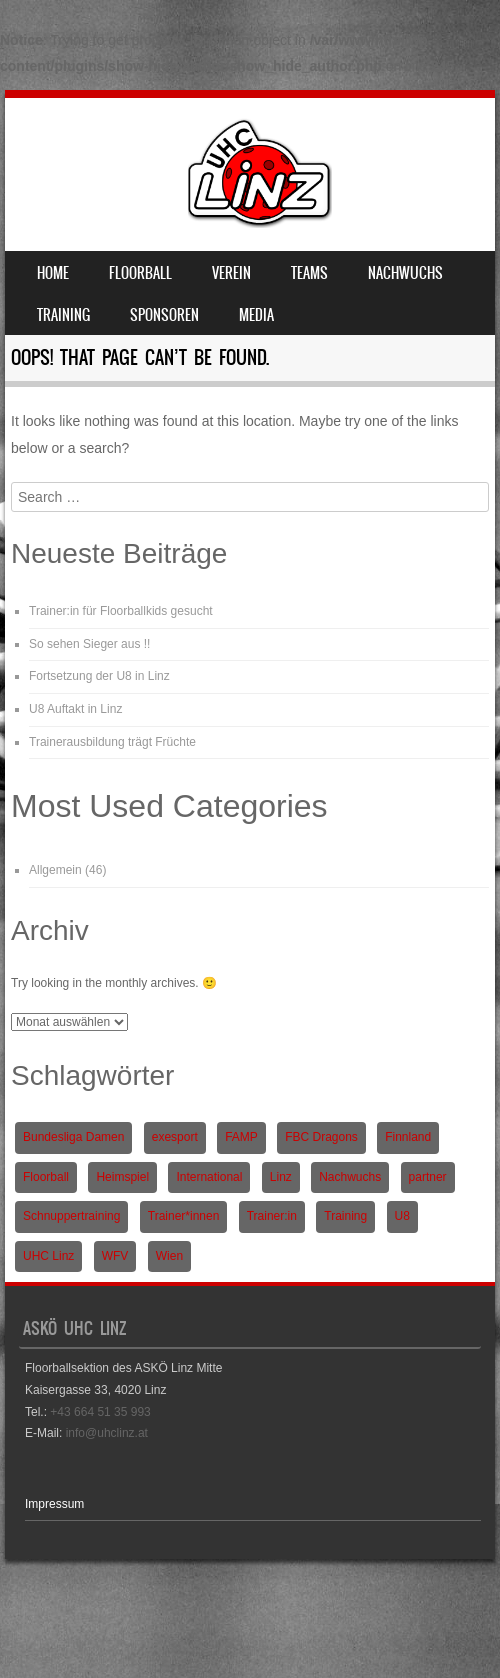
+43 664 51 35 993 (100, 1412)
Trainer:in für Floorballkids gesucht (121, 611)
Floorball (140, 273)
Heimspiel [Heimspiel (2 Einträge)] (122, 1177)
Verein (231, 273)
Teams (309, 273)
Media (256, 315)
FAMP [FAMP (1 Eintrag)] (241, 1137)
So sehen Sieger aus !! (89, 644)
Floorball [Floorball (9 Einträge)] (46, 1177)
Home (53, 273)
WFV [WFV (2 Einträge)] (115, 1256)
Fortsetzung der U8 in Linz (99, 676)
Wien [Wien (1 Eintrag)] (169, 1256)
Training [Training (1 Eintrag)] (345, 1216)
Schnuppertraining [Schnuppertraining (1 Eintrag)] (71, 1216)
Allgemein (55, 870)
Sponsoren (164, 315)
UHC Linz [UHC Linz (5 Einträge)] (48, 1256)
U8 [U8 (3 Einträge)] (402, 1216)
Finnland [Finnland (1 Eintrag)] (408, 1137)
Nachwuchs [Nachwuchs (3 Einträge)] (350, 1177)
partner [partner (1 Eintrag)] (428, 1177)
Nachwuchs (405, 273)
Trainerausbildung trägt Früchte (112, 742)
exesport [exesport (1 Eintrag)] (175, 1137)
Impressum (54, 1504)
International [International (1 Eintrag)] (209, 1177)
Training (63, 315)
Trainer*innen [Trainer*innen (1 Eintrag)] (184, 1216)
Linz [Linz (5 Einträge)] (281, 1177)
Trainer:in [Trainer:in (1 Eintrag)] (272, 1216)
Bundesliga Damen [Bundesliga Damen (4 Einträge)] (73, 1137)
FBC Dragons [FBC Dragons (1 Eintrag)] (321, 1137)
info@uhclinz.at (107, 1433)
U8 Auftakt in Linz (75, 709)
